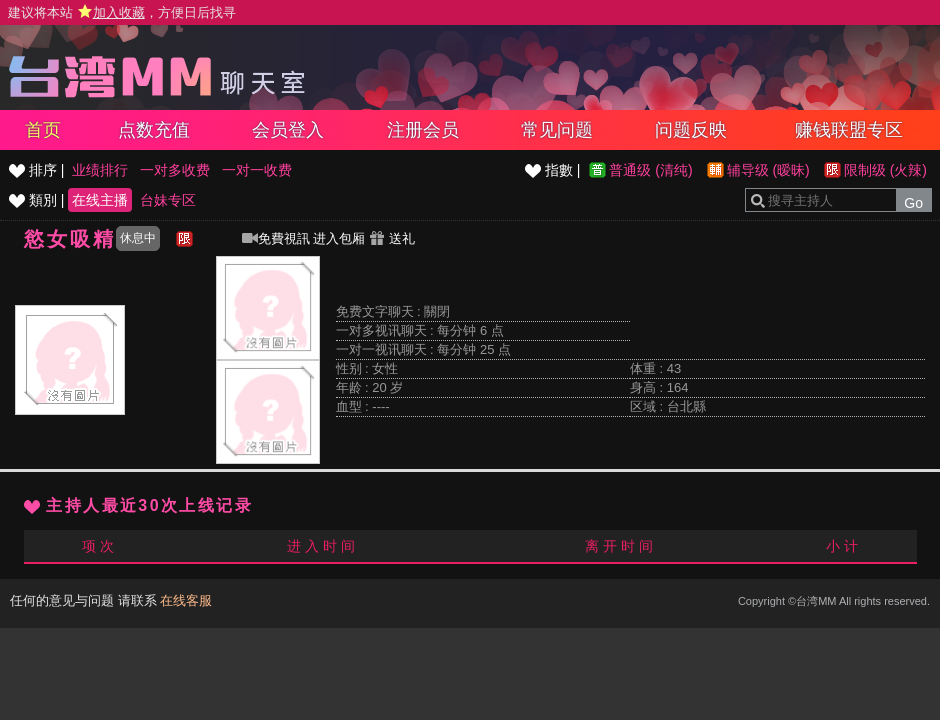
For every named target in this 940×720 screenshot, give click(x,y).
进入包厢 (339, 238)
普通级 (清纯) (650, 170)
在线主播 (100, 200)
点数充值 (154, 130)
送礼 (392, 238)
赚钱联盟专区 (849, 130)
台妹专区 (168, 200)
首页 (43, 130)
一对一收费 (257, 170)
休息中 (138, 238)
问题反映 (691, 130)
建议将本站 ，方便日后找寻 (122, 12)
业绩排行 (100, 170)
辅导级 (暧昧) (768, 170)
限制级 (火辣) (885, 170)
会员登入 (288, 130)
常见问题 (557, 130)
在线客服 (186, 600)
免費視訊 (276, 238)
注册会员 (423, 130)
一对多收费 (175, 170)
